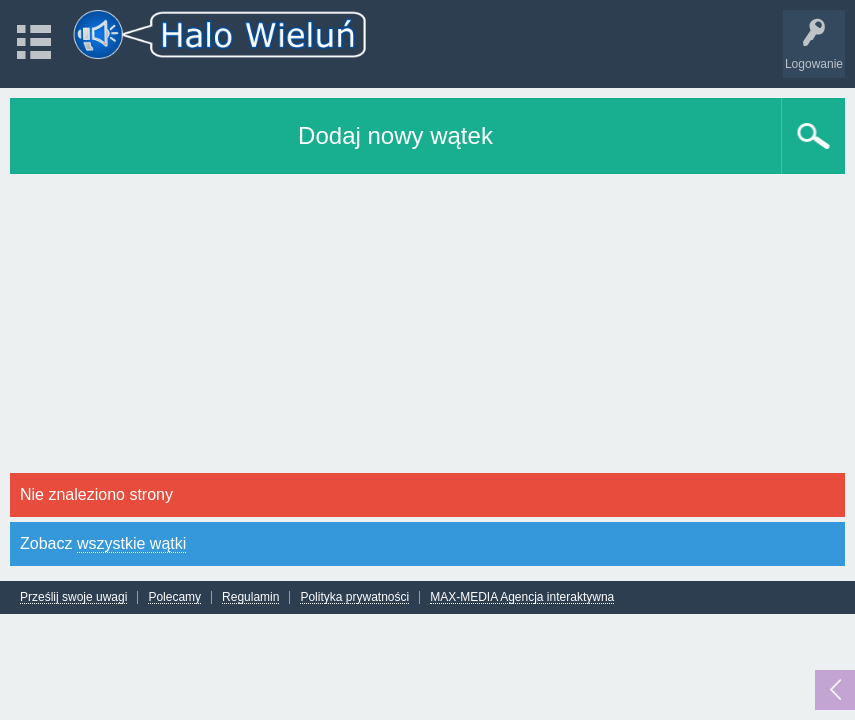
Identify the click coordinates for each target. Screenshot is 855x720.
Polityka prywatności (354, 597)
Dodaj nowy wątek (395, 135)
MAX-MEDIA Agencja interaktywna (522, 597)
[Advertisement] (427, 324)
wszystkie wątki (131, 543)
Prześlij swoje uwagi (73, 597)
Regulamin (250, 597)
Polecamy (174, 597)
